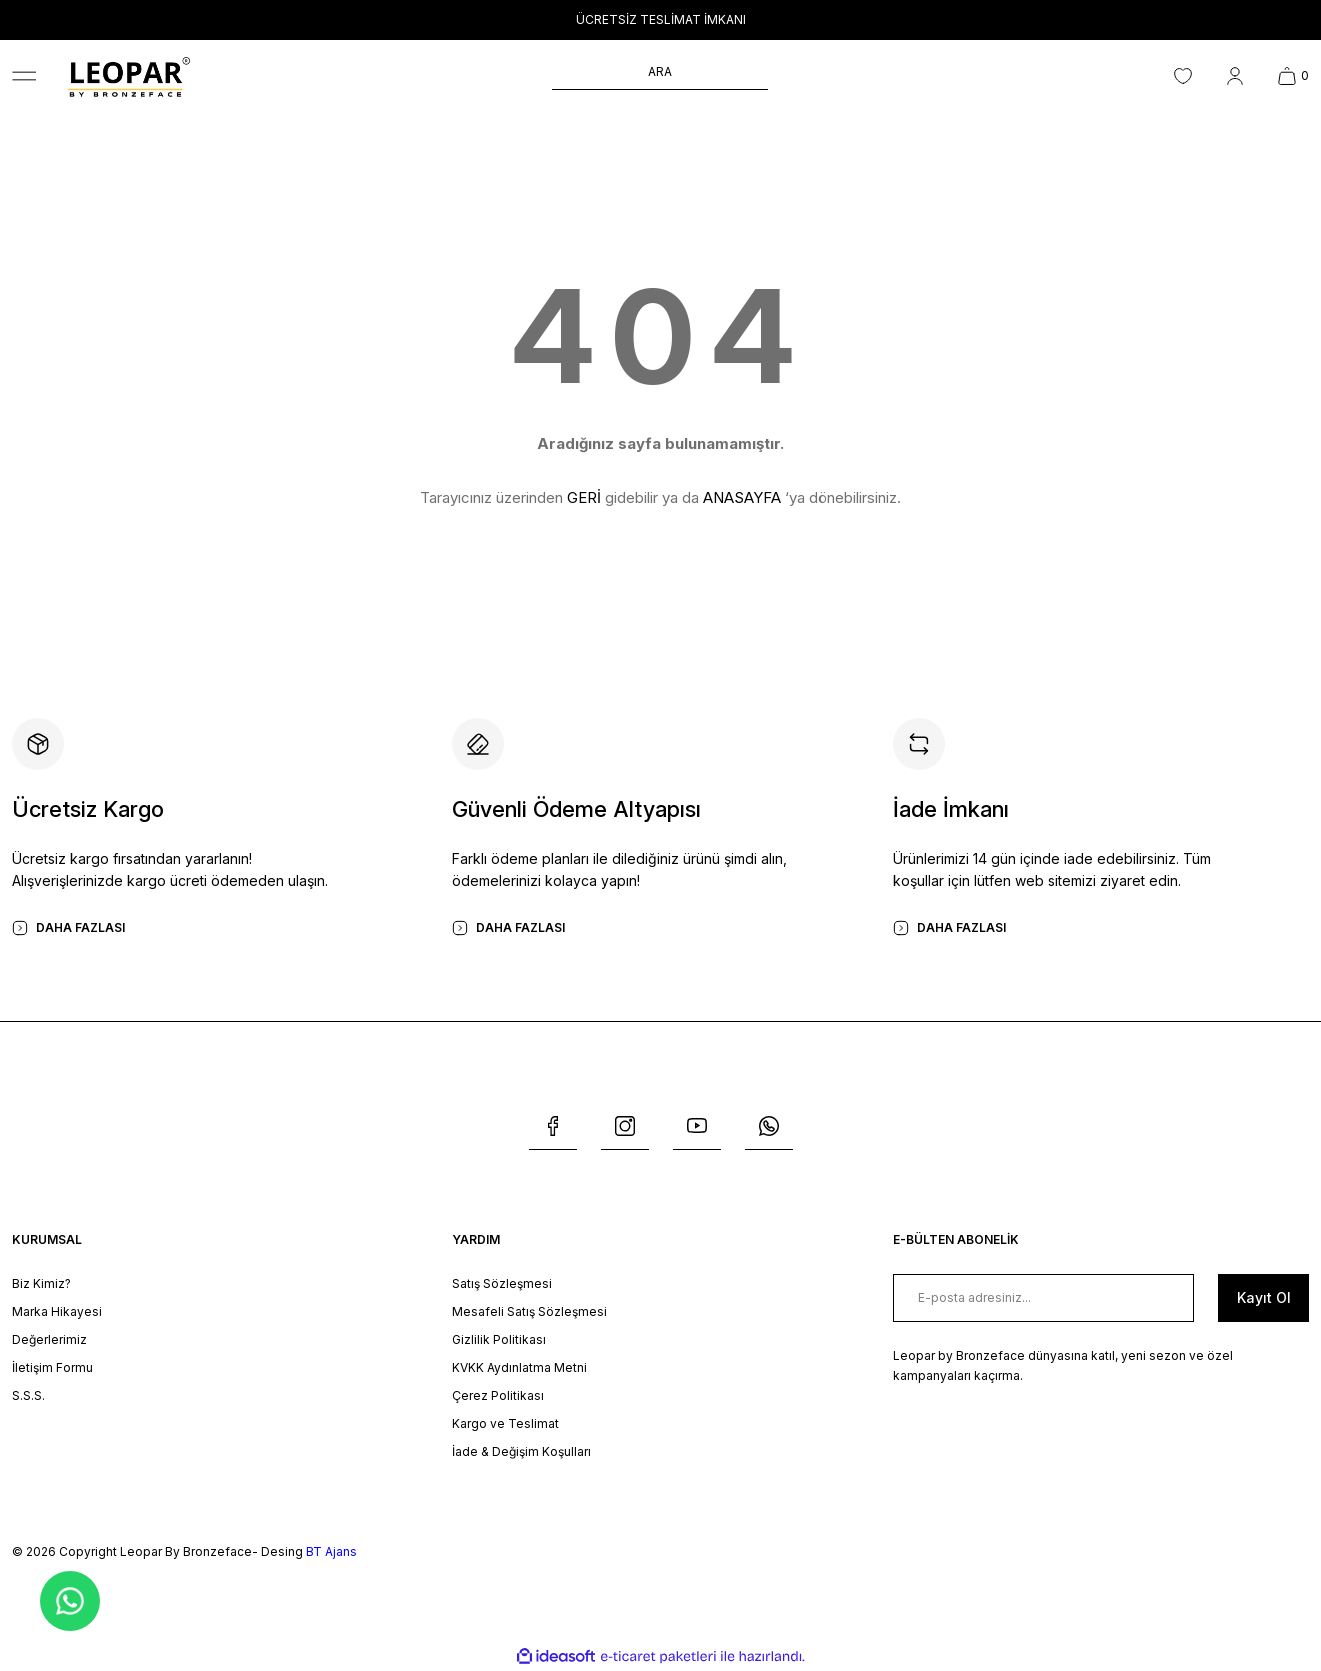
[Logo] (129, 76)
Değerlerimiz (49, 1339)
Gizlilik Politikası (499, 1339)
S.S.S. (28, 1395)
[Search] (660, 76)
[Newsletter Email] (1043, 1298)
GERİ (584, 497)
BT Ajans (331, 1551)
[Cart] (1293, 76)
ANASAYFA (742, 497)
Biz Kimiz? (41, 1283)
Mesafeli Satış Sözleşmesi (529, 1311)
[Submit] (1263, 1298)
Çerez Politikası (498, 1395)
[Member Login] (1235, 76)
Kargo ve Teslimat (505, 1423)
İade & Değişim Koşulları (521, 1451)
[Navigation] (24, 76)
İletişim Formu (52, 1367)
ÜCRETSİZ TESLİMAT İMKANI (661, 19)
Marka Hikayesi (57, 1311)
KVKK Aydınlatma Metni (519, 1367)
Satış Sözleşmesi (502, 1283)
